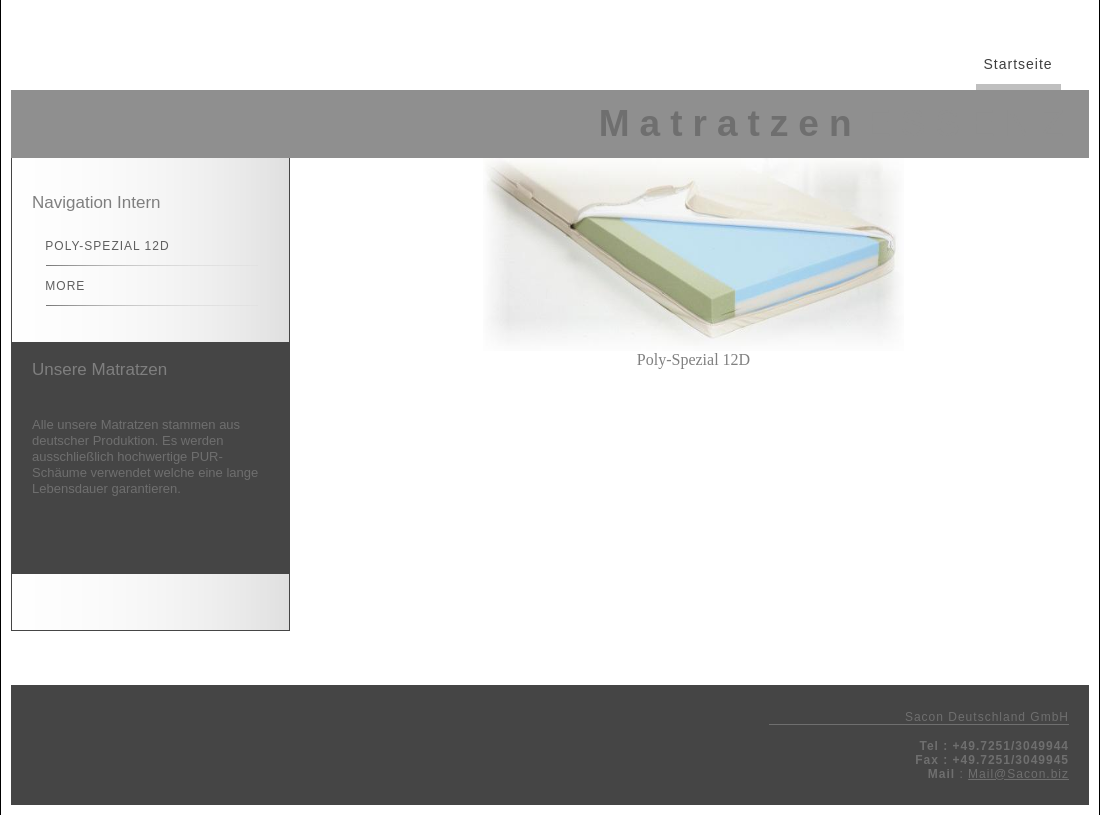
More (56, 286)
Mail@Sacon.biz (1018, 774)
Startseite (1018, 64)
